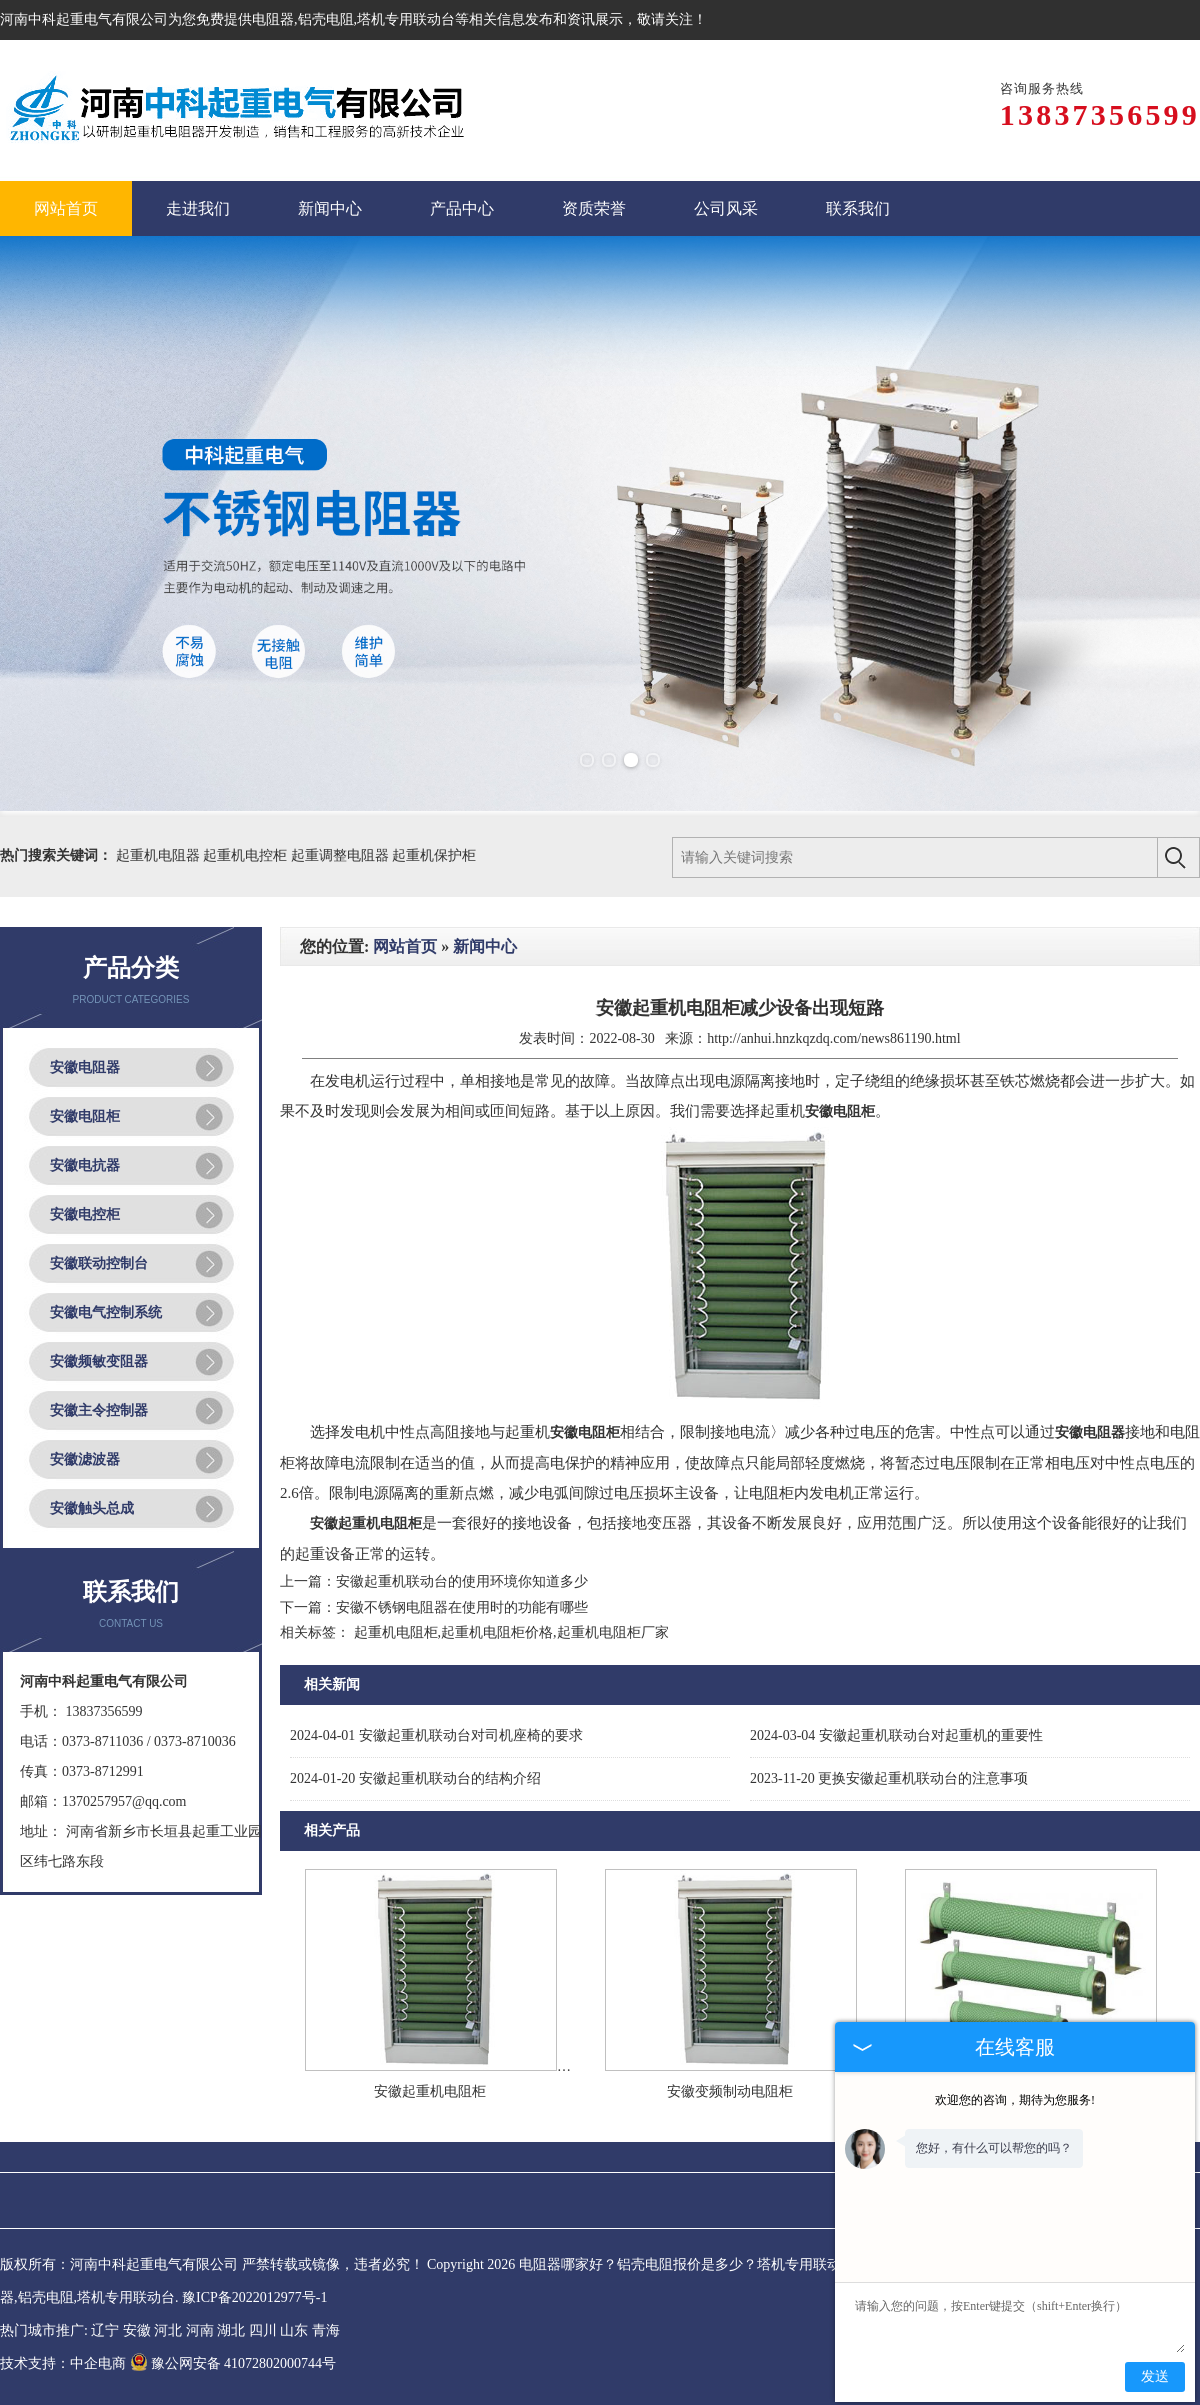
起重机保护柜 (434, 855)
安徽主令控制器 (99, 1410)
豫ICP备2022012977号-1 (254, 2297)
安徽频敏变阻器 (99, 1361)
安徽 (137, 2330)
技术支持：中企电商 (63, 2363)
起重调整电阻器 (342, 855)
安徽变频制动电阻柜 (730, 2091)
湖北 (231, 2330)
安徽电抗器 (85, 1165)
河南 (200, 2330)
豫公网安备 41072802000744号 (233, 2363)
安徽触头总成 (92, 1508)
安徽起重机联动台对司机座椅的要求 (436, 1735)
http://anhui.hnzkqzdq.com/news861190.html (833, 1038)
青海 (326, 2330)
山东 (294, 2330)
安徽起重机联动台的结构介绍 (415, 1778)
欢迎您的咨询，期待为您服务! (1015, 2100)
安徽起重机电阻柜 (430, 2091)
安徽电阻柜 (85, 1116)
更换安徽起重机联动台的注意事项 (889, 1778)
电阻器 (273, 19)
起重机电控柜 (247, 855)
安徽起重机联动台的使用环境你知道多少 (462, 1581)
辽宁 (105, 2330)
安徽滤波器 (85, 1459)
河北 (168, 2330)
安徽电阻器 (85, 1067)
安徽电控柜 (85, 1214)
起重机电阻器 (160, 855)
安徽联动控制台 (99, 1263)
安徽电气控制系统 (106, 1312)
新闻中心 (485, 946)
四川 (263, 2330)
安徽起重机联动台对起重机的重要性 (896, 1735)
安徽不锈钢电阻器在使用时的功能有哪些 (462, 1607)
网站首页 (405, 946)
